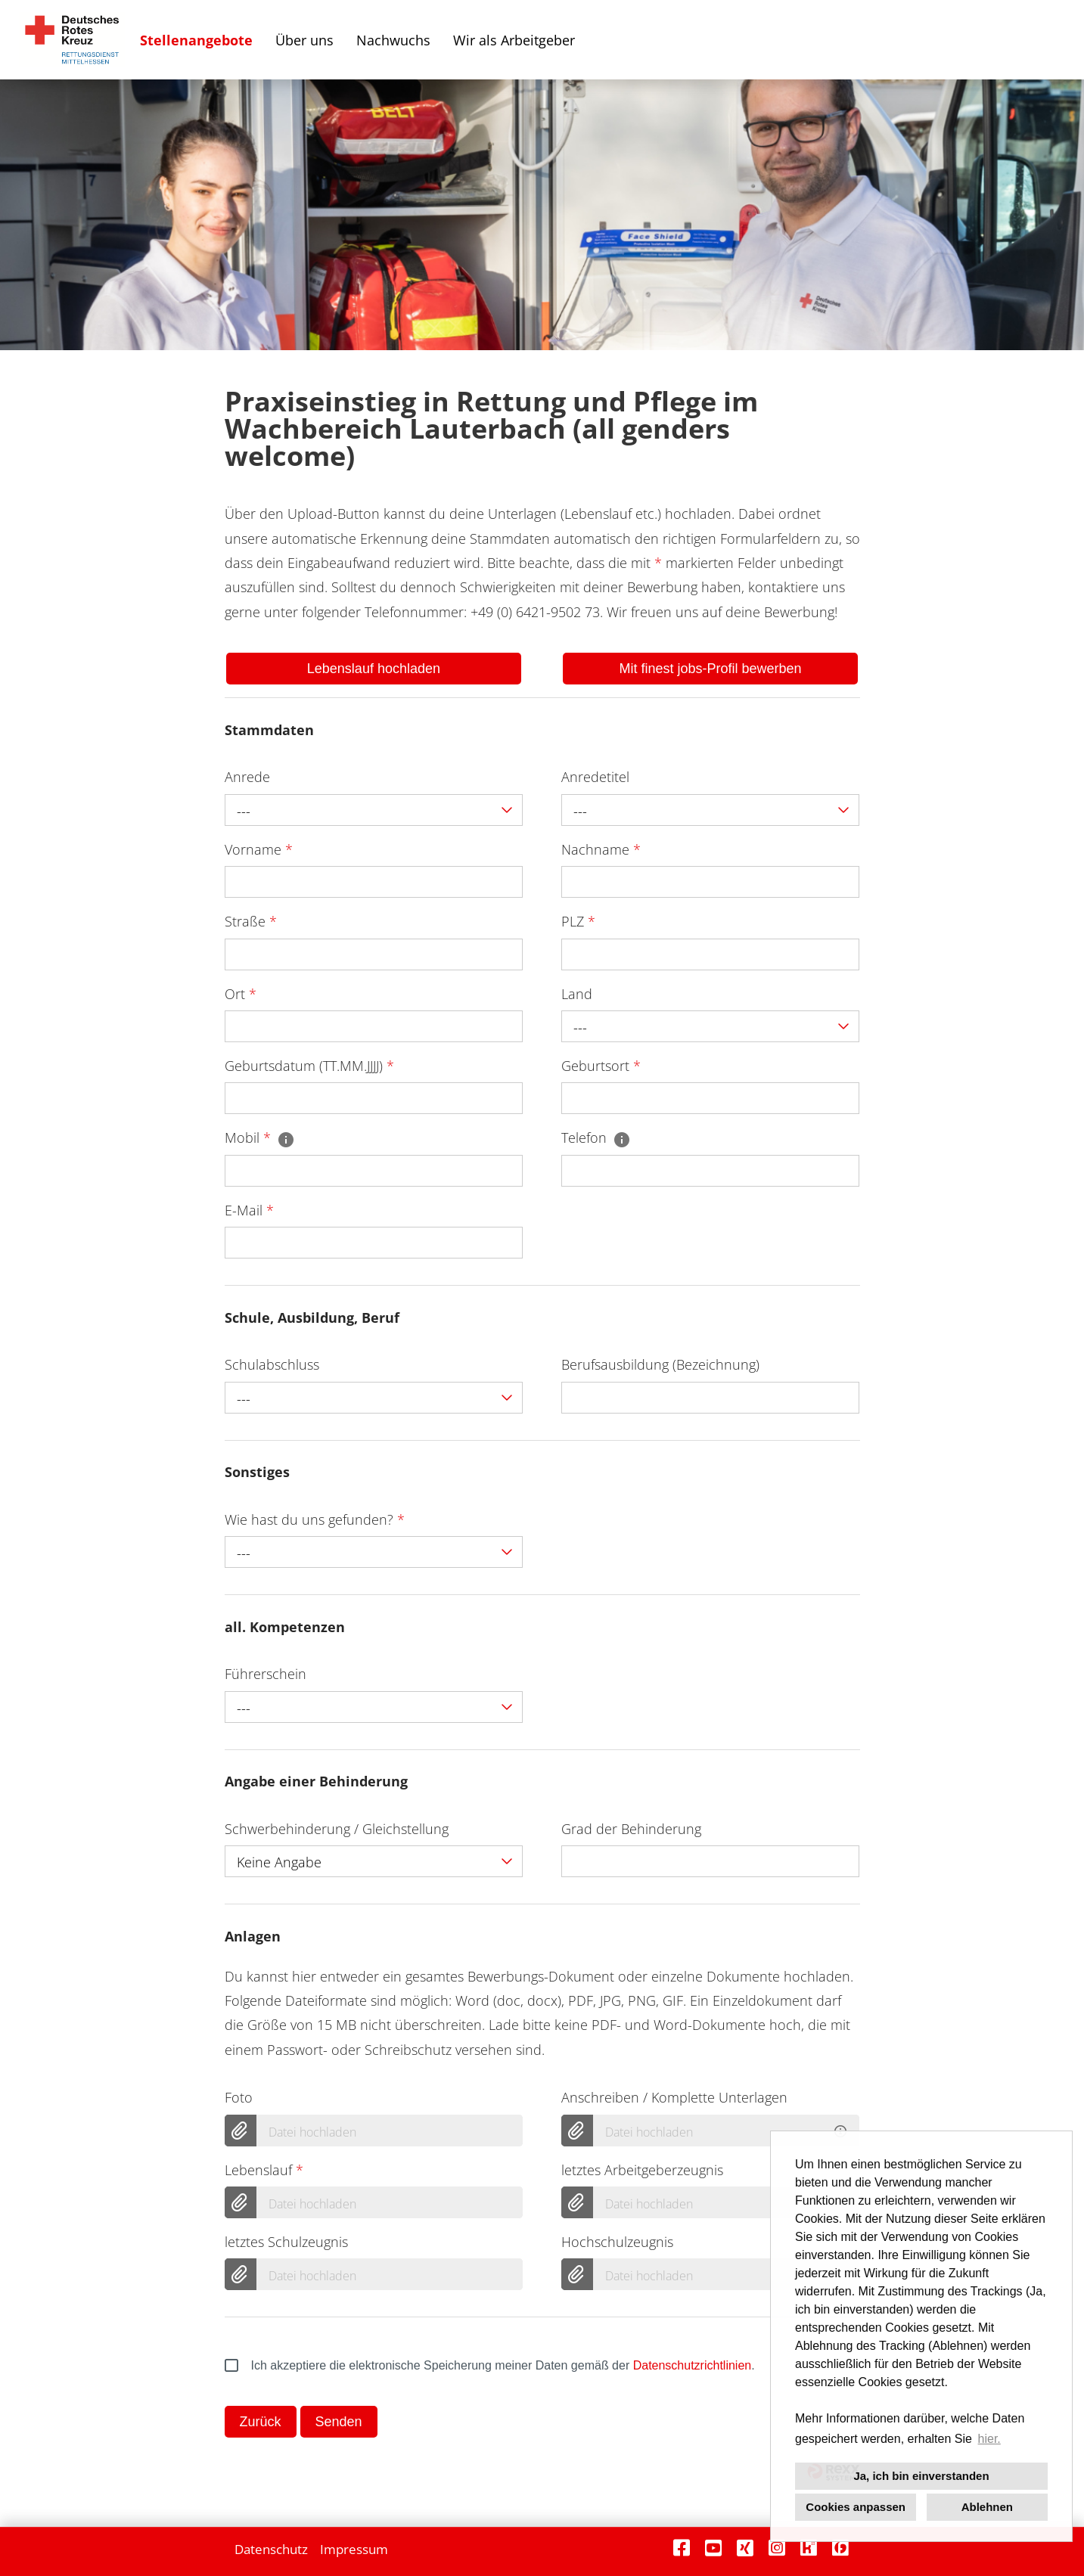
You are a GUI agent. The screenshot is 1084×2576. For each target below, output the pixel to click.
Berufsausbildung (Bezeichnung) (660, 1364)
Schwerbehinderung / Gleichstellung (337, 1829)
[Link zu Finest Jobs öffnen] (840, 2547)
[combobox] (374, 810)
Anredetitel (595, 777)
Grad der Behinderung (631, 1829)
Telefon (596, 1137)
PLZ (578, 921)
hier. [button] (989, 2438)
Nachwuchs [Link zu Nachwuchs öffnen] (393, 40)
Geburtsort (601, 1066)
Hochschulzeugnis (617, 2242)
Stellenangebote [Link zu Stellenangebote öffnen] (196, 40)
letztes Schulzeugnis (286, 2242)
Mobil (260, 1137)
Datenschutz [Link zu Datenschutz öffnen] (271, 2549)
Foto (239, 2097)
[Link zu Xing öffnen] (745, 2547)
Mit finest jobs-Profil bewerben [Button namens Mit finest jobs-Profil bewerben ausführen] (711, 668)
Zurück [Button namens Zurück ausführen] (260, 2421)
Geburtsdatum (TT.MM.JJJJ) (309, 1066)
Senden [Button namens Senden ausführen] (338, 2421)
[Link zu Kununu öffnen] (809, 2547)
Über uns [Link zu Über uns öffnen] (304, 40)
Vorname (259, 849)
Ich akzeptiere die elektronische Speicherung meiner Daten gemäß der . (490, 2365)
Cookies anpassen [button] (855, 2506)
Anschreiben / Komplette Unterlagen (674, 2097)
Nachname (601, 849)
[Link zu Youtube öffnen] (713, 2547)
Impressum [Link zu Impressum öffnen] (354, 2549)
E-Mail (249, 1210)
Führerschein (265, 1674)
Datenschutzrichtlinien (692, 2365)
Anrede (247, 777)
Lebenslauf (264, 2170)
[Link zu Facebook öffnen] (681, 2547)
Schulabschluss (272, 1364)
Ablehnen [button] (987, 2506)
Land (576, 994)
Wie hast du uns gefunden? (315, 1519)
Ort (240, 994)
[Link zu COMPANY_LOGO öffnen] (72, 39)
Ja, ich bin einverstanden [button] (921, 2475)
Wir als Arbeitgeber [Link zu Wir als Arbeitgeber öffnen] (514, 40)
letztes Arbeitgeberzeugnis (642, 2170)
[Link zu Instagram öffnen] (777, 2547)
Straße (251, 921)
